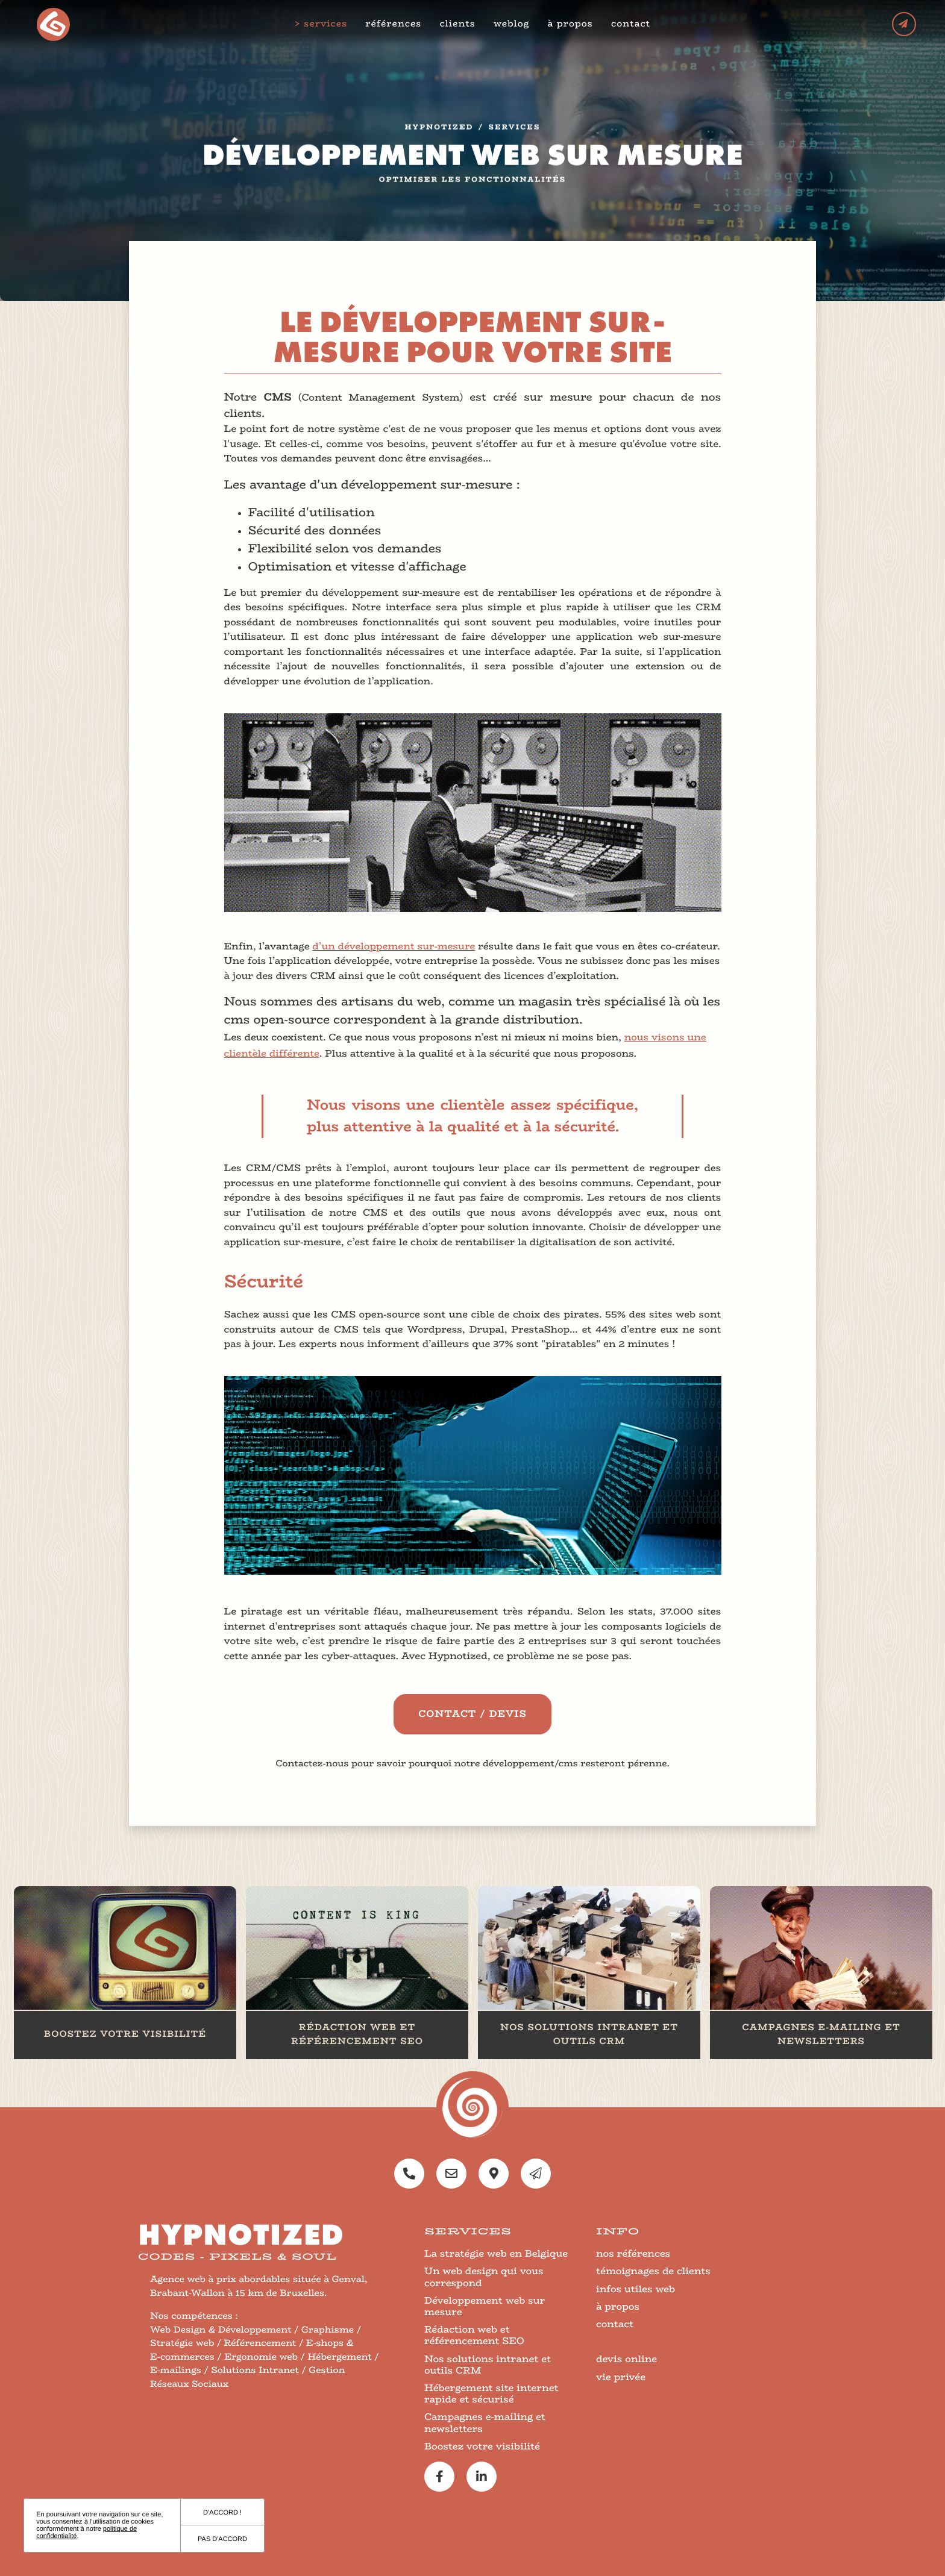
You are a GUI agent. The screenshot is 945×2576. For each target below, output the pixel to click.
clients (459, 24)
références (395, 24)
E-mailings (175, 2370)
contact (631, 24)
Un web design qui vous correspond (484, 2276)
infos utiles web (635, 2288)
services (326, 24)
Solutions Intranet (255, 2370)
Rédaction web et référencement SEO (474, 2335)
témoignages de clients (653, 2270)
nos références (633, 2253)
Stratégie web (182, 2343)
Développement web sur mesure (484, 2306)
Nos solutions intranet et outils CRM (487, 2364)
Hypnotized (439, 132)
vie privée (620, 2376)
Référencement (260, 2343)
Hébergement (339, 2357)
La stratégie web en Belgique (496, 2253)
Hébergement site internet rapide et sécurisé (491, 2393)
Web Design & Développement (221, 2330)
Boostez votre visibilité (482, 2446)
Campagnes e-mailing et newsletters (484, 2422)
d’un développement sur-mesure (393, 946)
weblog (512, 24)
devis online (626, 2358)
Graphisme (327, 2330)
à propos (572, 24)
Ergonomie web (261, 2357)
